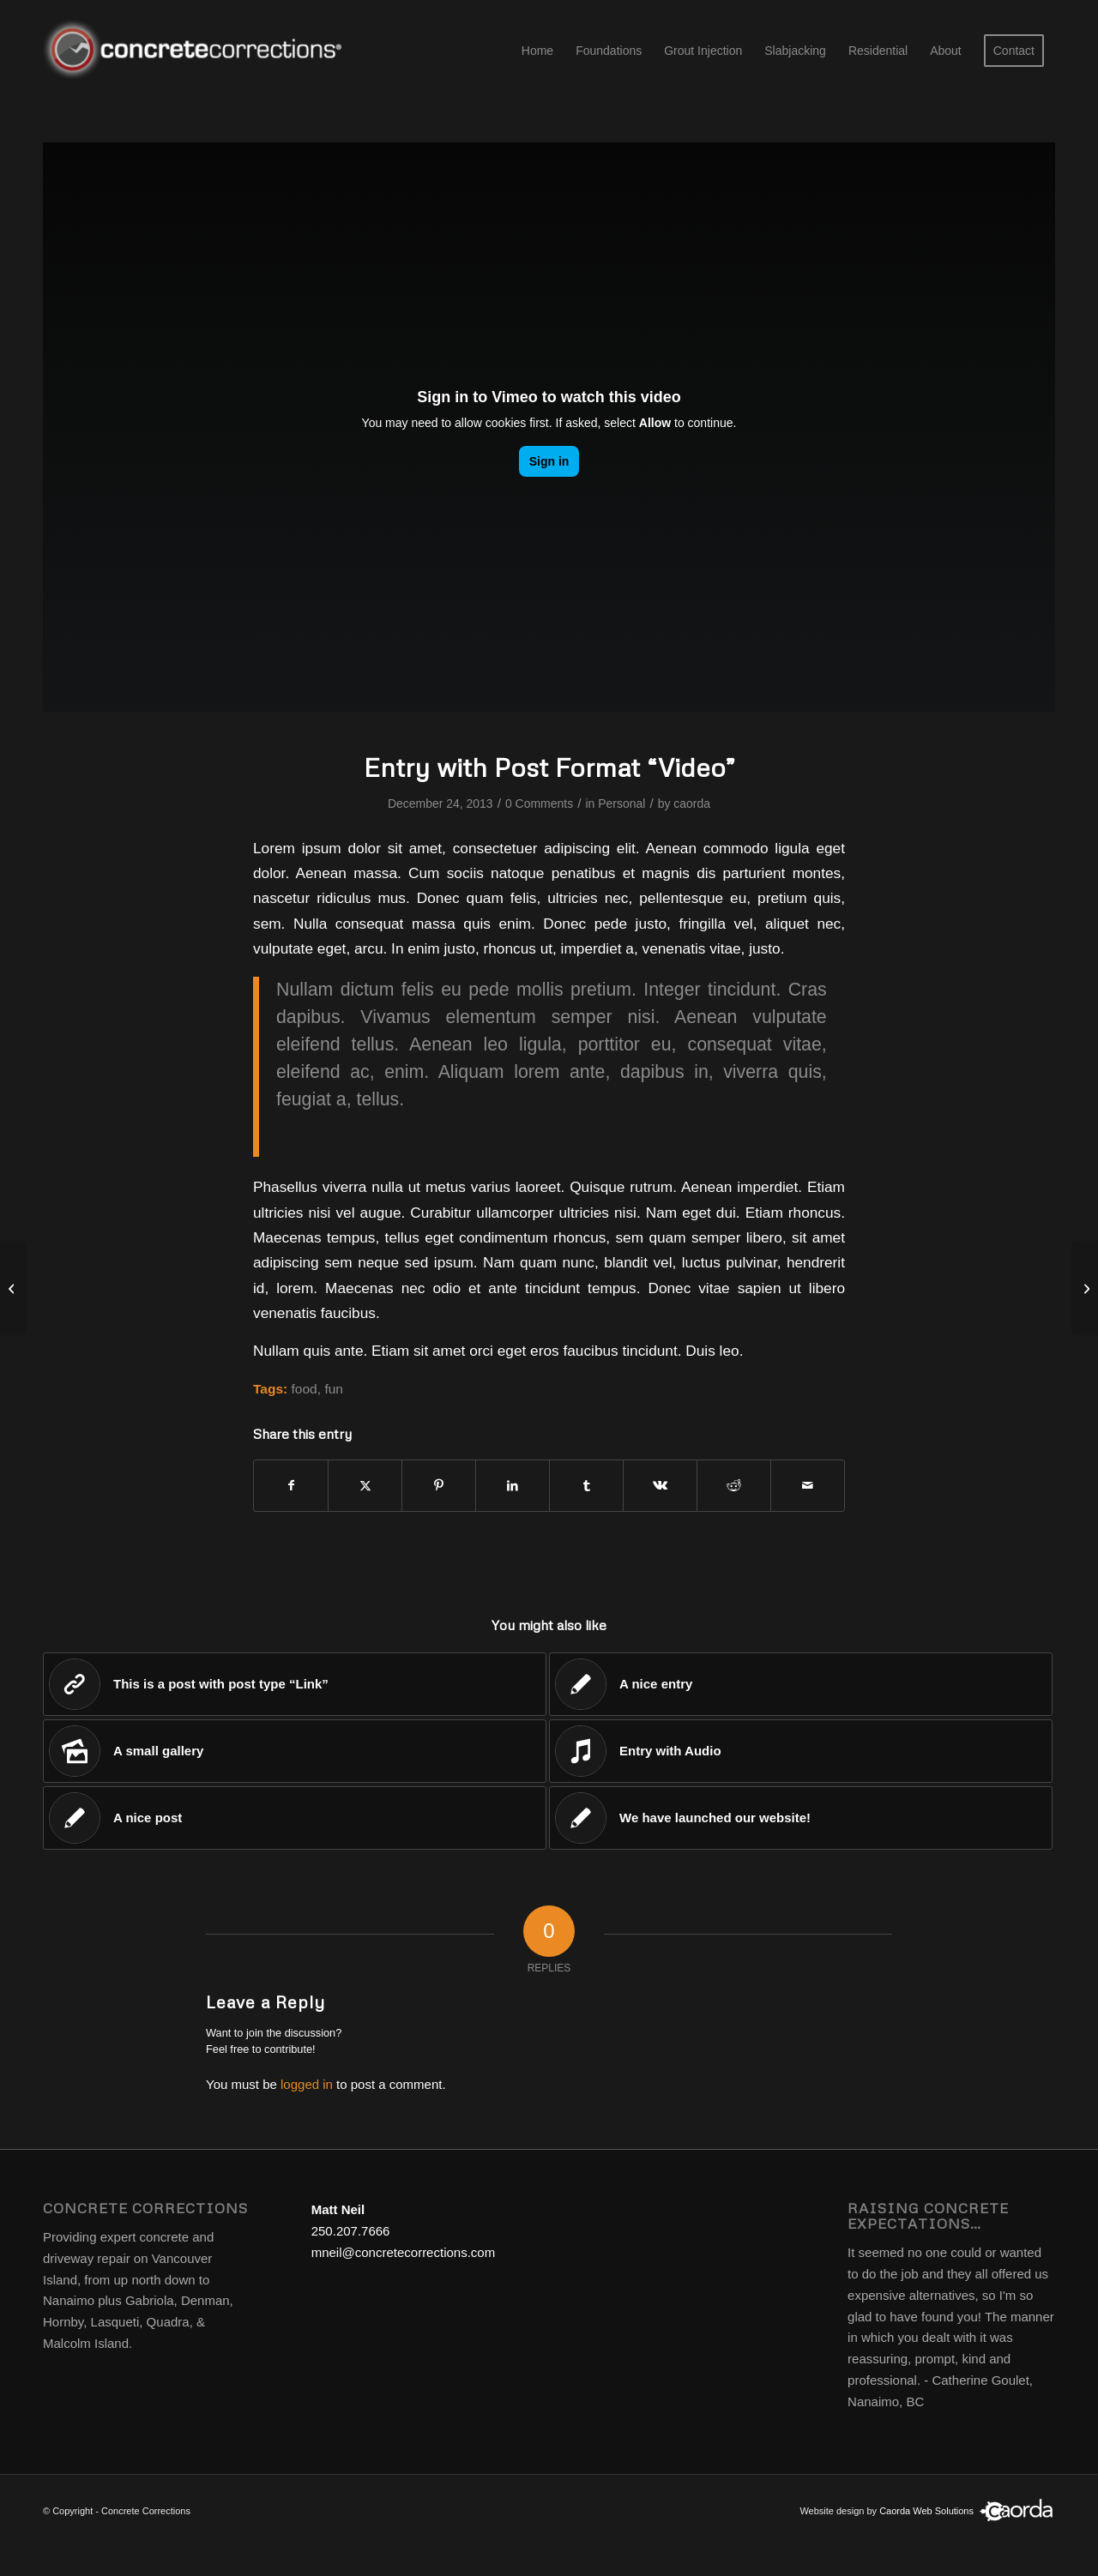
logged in (307, 2084)
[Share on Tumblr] (586, 1485)
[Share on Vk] (660, 1485)
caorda (691, 803)
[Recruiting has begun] (13, 1288)
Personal (621, 803)
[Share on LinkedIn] (512, 1485)
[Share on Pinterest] (438, 1485)
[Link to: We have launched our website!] (801, 1818)
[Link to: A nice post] (294, 1818)
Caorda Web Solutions (926, 2511)
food (304, 1388)
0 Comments (539, 803)
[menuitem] (537, 50)
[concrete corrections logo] (196, 50)
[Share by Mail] (807, 1485)
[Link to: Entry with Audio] (801, 1751)
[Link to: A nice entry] (801, 1684)
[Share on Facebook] (291, 1485)
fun (333, 1388)
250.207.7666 (350, 2231)
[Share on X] (365, 1485)
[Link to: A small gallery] (294, 1751)
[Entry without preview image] (1084, 1288)
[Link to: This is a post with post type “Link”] (294, 1684)
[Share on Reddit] (733, 1485)
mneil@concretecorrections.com (403, 2252)
